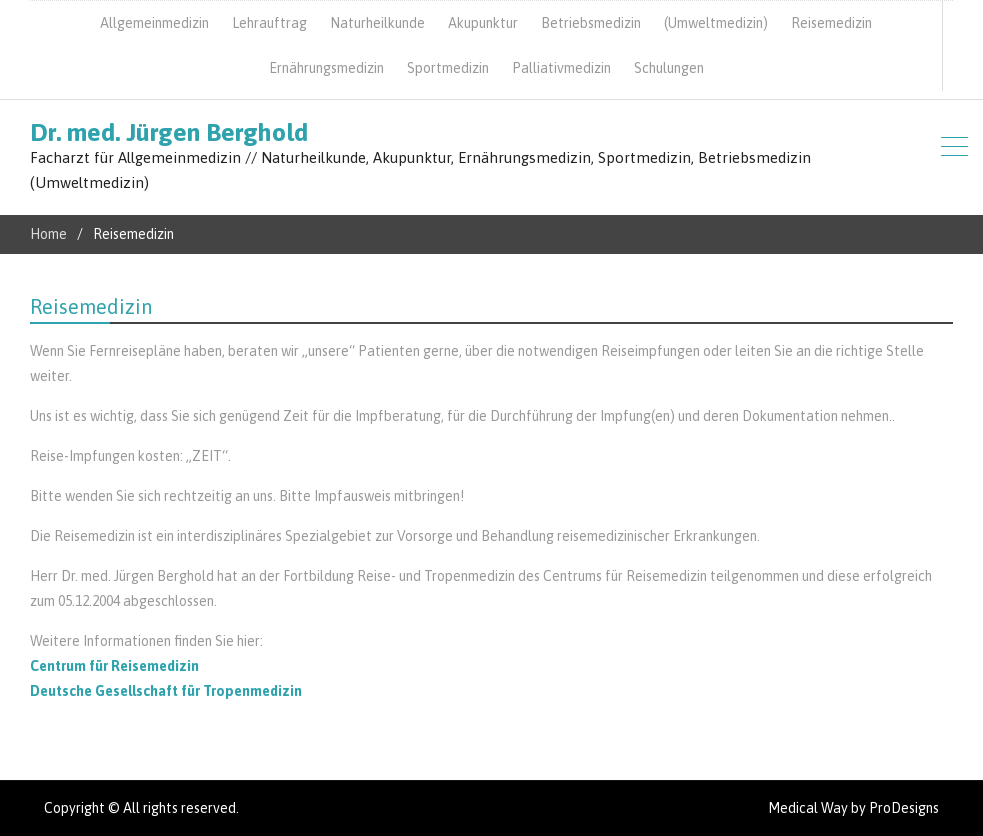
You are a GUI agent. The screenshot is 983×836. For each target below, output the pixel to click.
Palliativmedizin (561, 68)
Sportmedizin (448, 68)
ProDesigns (904, 808)
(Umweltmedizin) (716, 23)
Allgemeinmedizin (154, 23)
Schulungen (669, 68)
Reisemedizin (831, 23)
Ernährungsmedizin (326, 68)
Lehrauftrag (269, 23)
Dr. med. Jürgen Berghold (169, 132)
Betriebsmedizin (591, 23)
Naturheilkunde (377, 23)
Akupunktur (483, 23)
